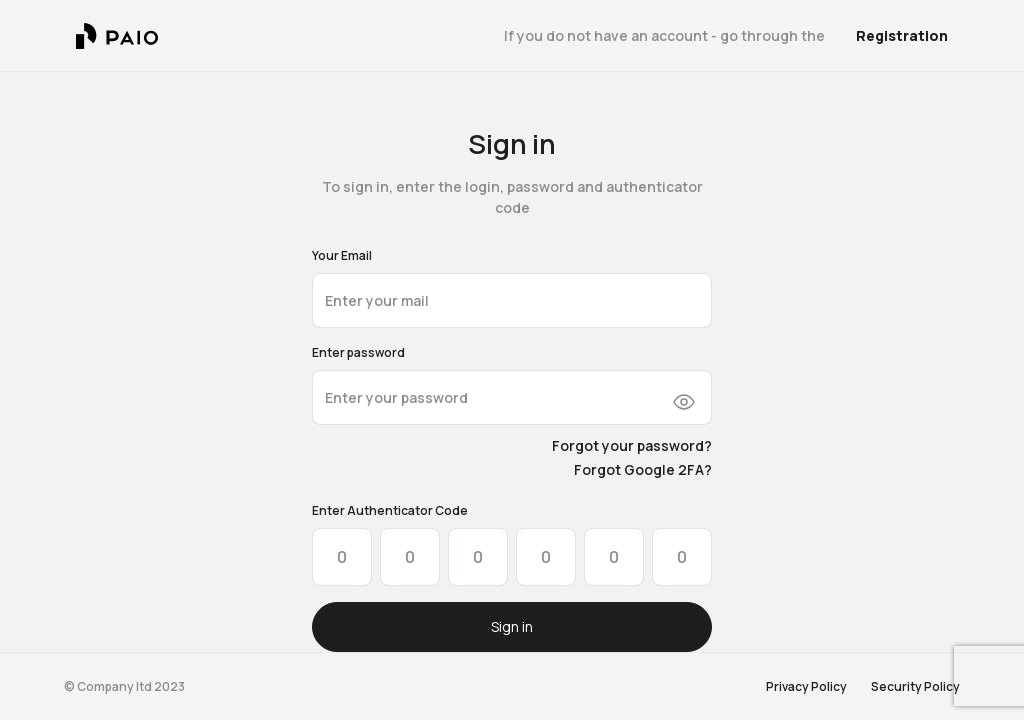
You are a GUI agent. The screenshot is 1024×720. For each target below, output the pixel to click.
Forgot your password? (632, 445)
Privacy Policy (806, 686)
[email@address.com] (512, 300)
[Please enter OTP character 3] (478, 557)
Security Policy (915, 686)
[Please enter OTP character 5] (614, 557)
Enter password (358, 352)
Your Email (342, 255)
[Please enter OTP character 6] (682, 557)
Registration (902, 35)
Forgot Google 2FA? (643, 469)
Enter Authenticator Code (390, 510)
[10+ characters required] (512, 397)
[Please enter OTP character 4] (546, 557)
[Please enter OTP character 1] (342, 557)
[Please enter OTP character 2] (410, 557)
